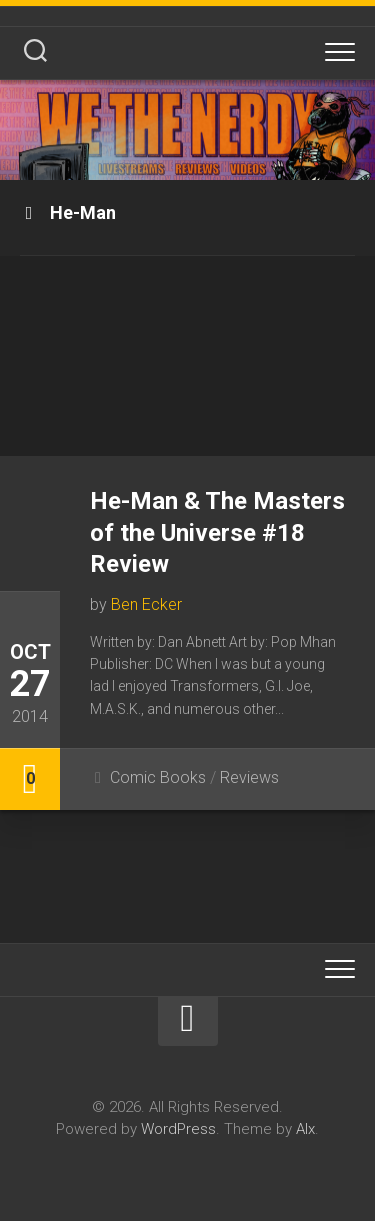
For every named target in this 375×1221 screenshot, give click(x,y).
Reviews (249, 777)
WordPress (178, 1129)
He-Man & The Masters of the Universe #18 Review (217, 532)
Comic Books (158, 777)
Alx (305, 1129)
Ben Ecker (146, 604)
